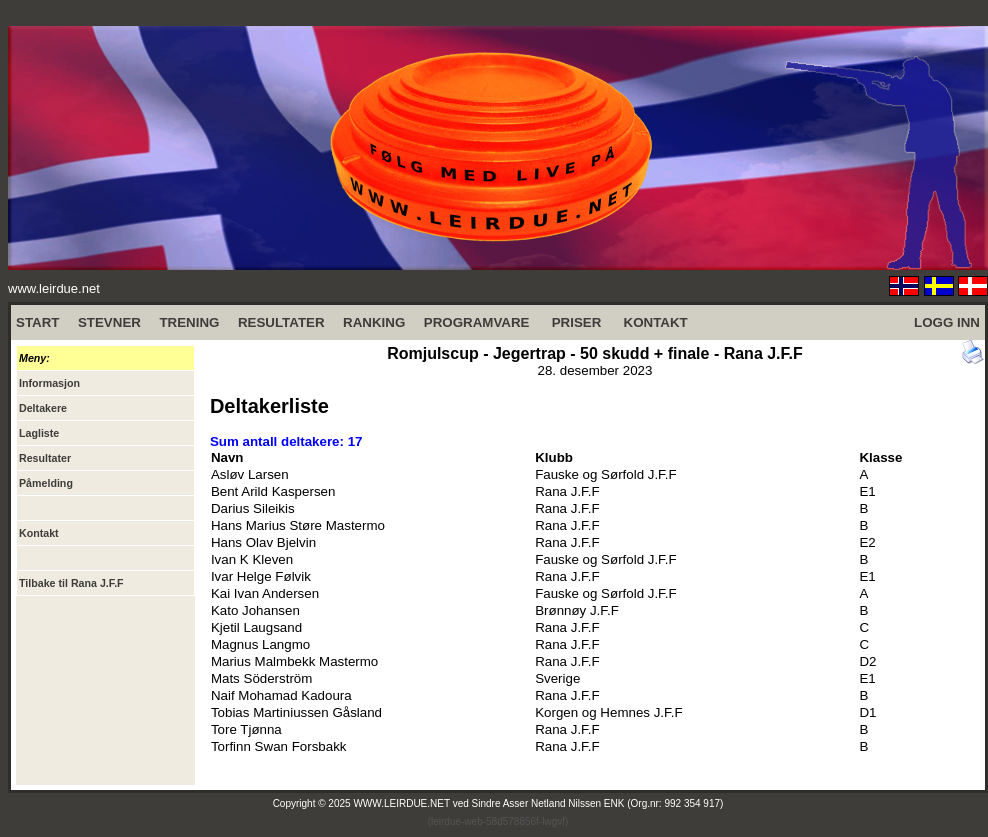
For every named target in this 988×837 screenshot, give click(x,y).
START (37, 322)
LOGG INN (947, 322)
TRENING (189, 322)
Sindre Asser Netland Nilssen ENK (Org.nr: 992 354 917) (598, 803)
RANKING (374, 322)
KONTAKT (656, 322)
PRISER (577, 322)
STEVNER (109, 322)
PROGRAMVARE (477, 322)
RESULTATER (281, 322)
